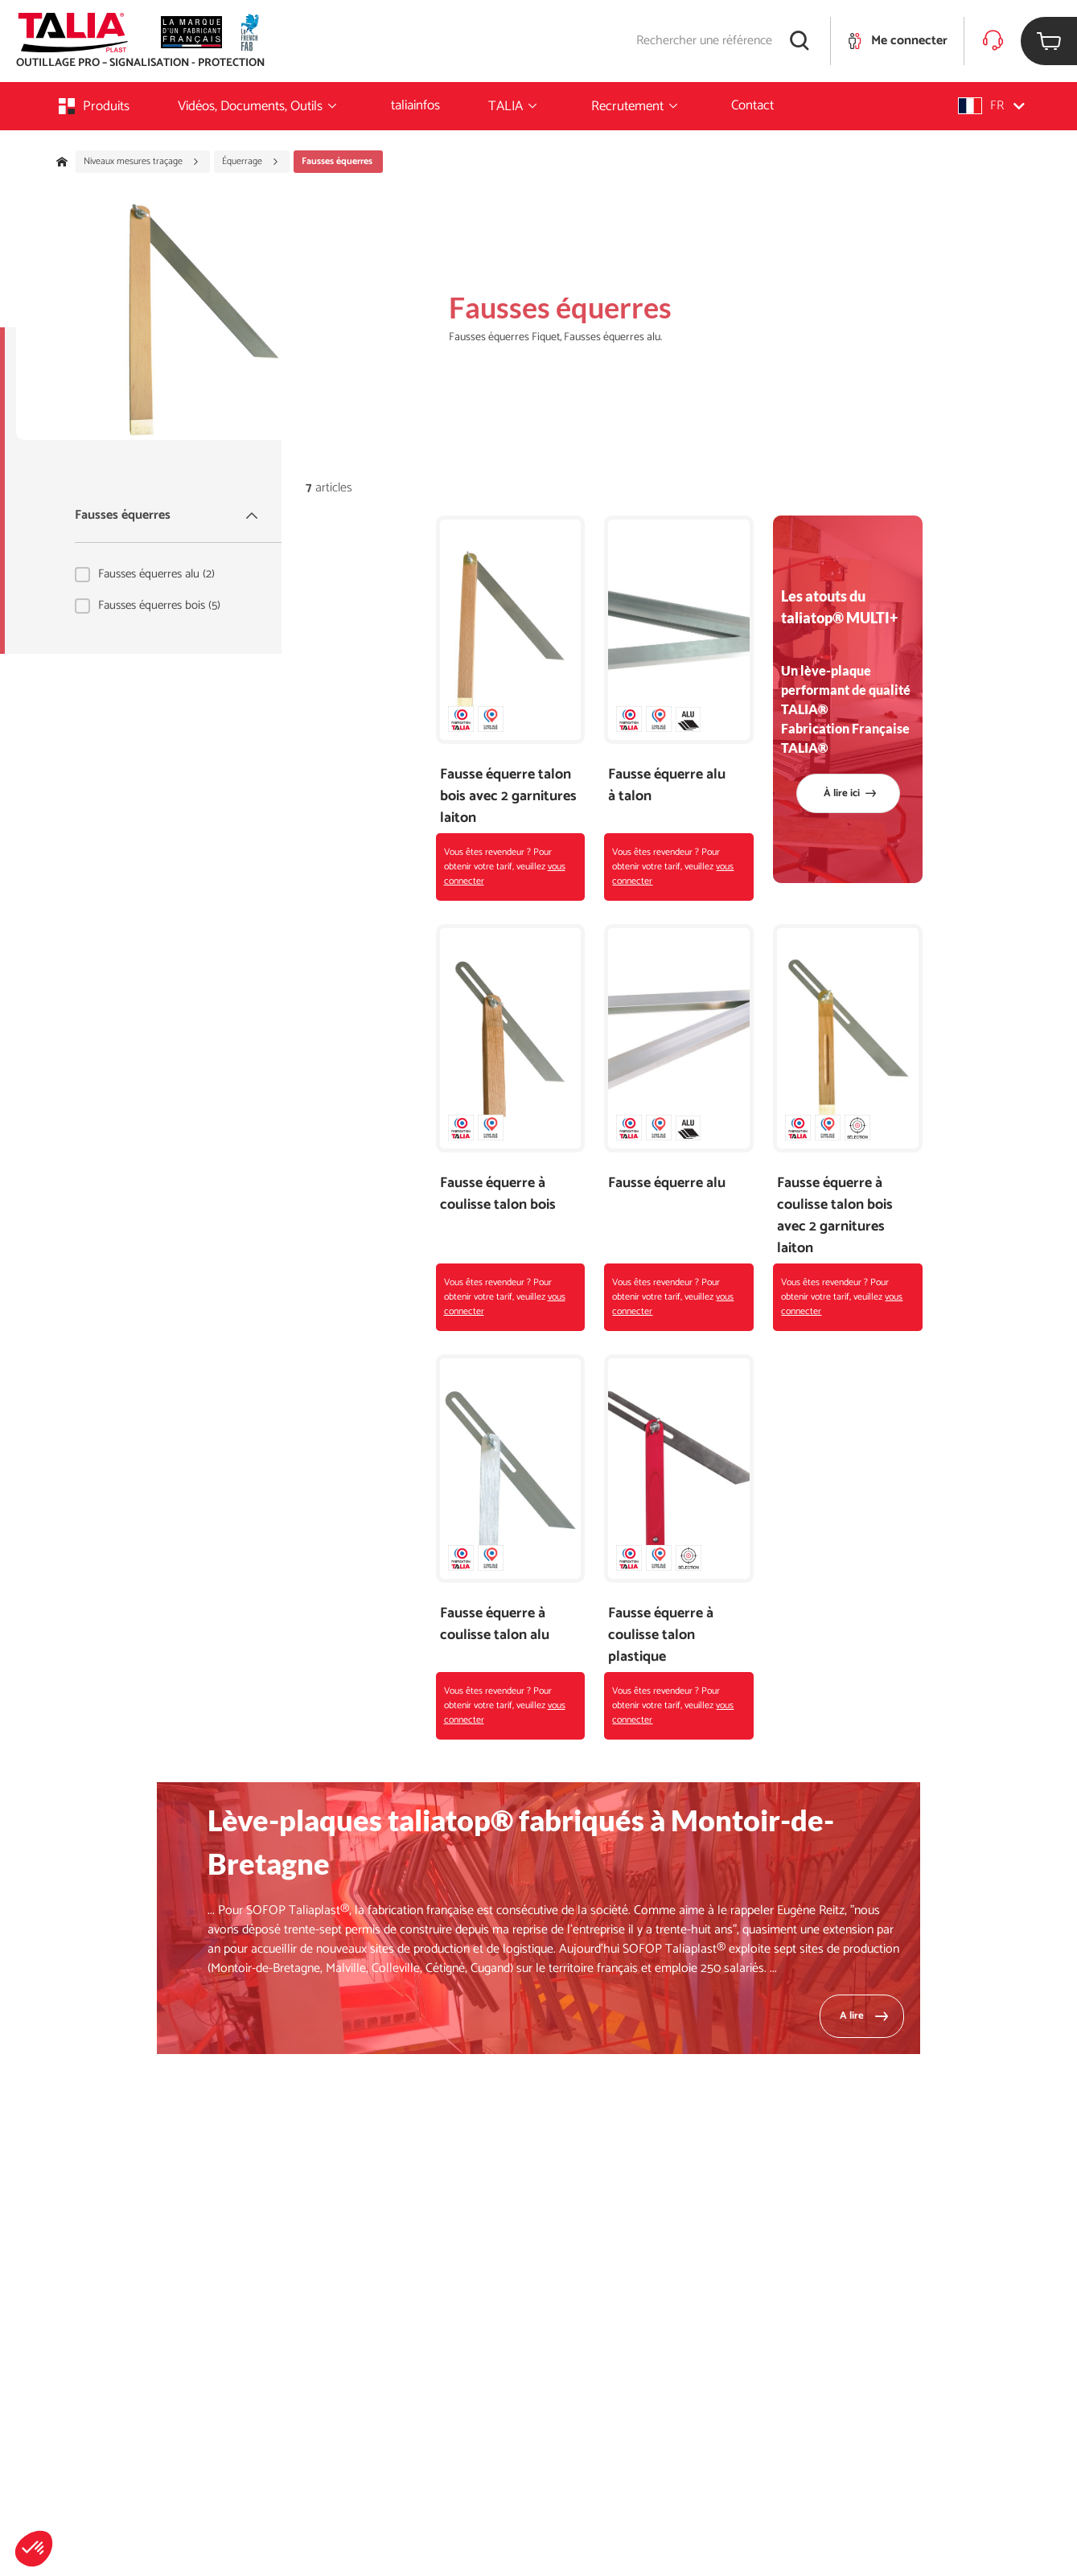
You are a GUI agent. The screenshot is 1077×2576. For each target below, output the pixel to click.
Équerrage (250, 161)
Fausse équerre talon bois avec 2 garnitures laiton (508, 796)
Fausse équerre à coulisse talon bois (498, 1194)
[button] (33, 2548)
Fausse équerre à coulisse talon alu (494, 1624)
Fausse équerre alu (667, 1183)
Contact (752, 105)
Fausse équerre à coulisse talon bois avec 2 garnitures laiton (835, 1216)
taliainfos (415, 105)
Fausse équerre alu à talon (667, 785)
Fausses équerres (168, 515)
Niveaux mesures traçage (141, 161)
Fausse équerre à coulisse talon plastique (660, 1635)
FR (991, 106)
